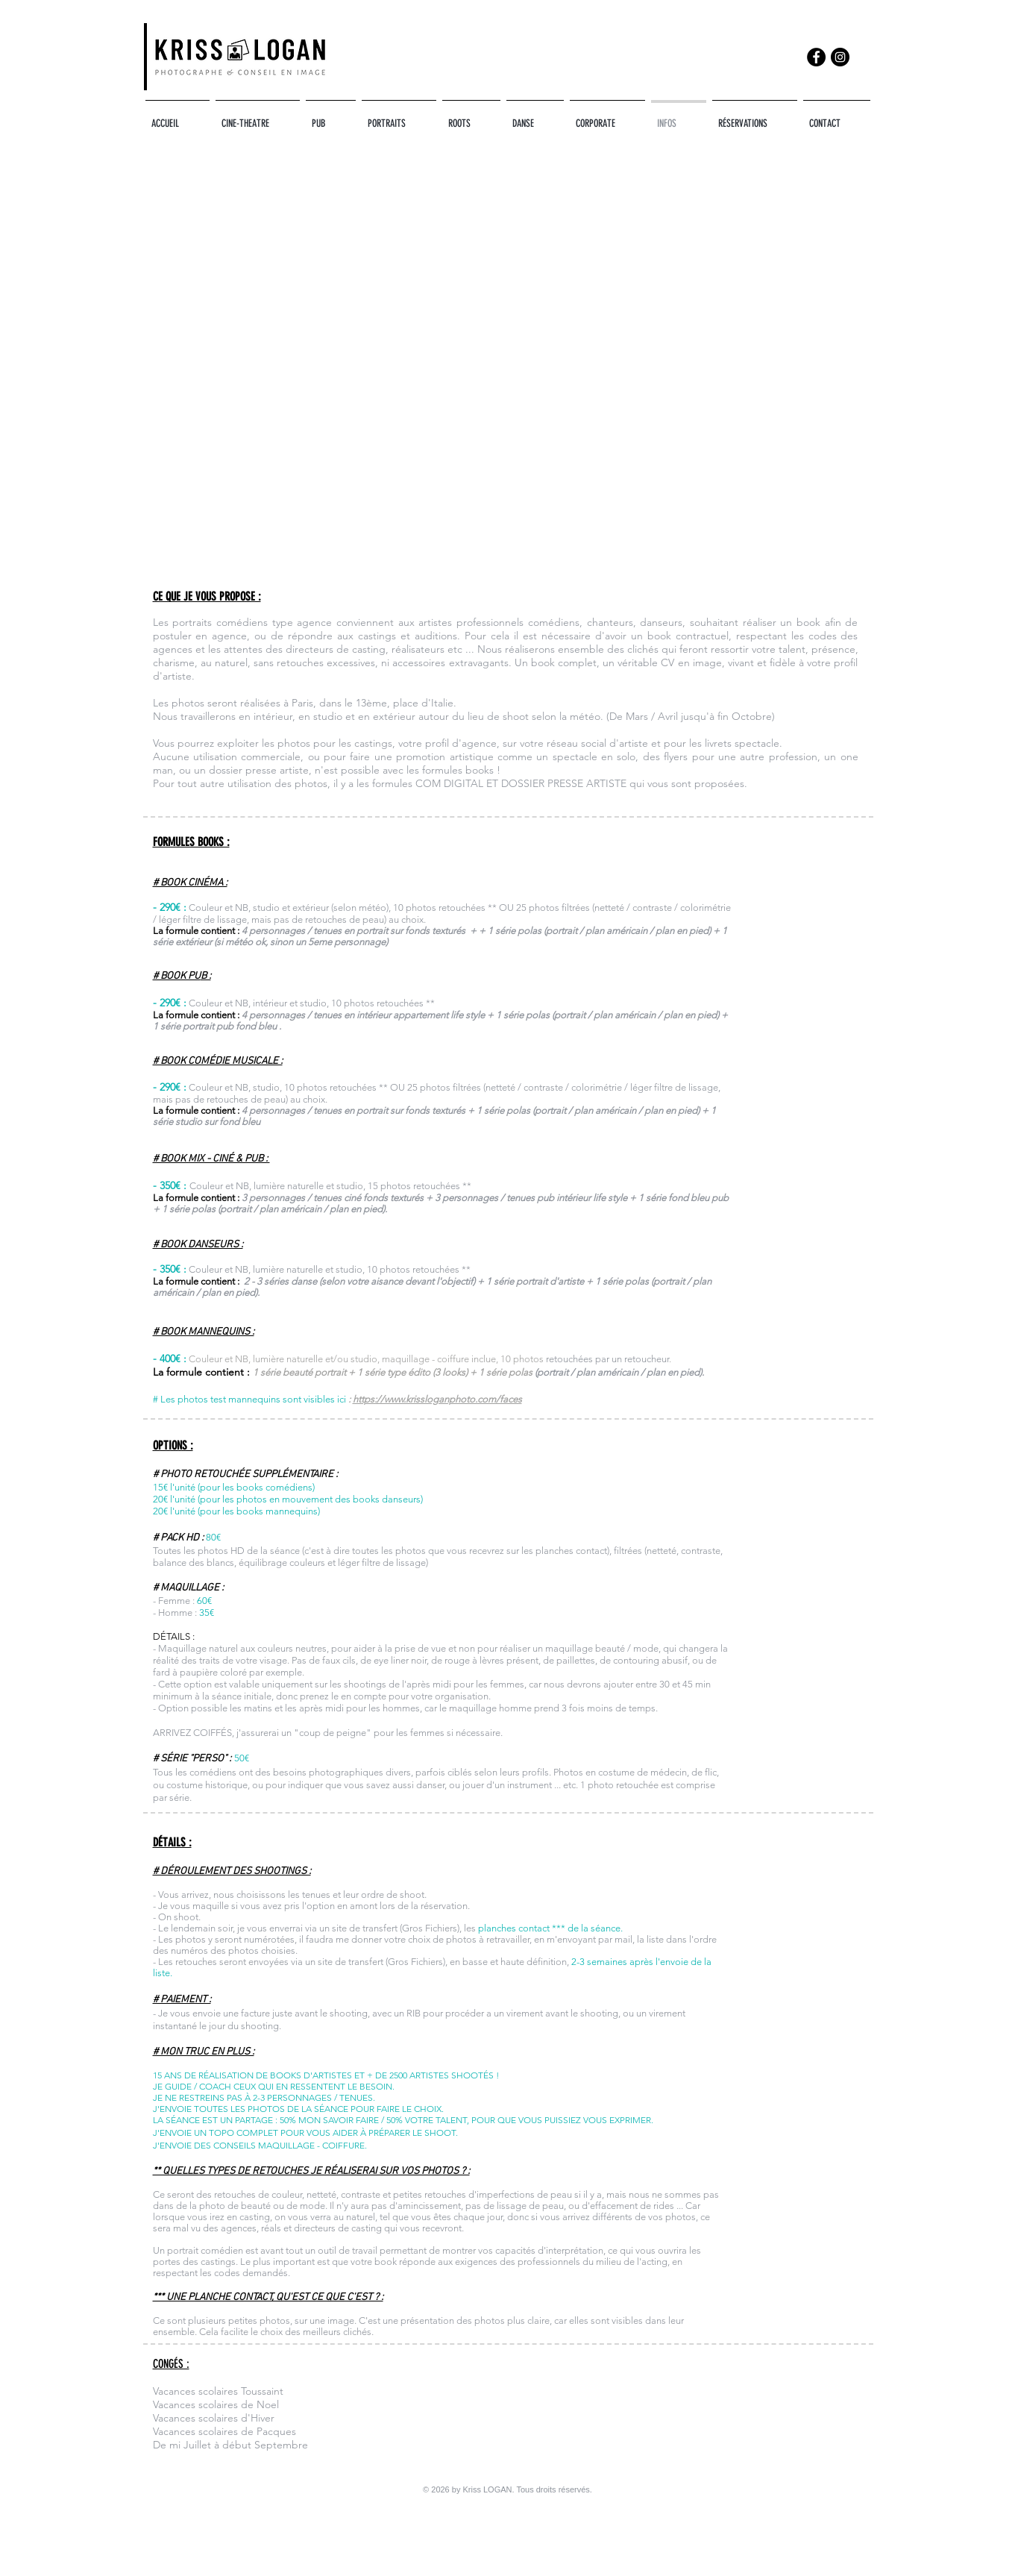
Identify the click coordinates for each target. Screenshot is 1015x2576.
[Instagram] (840, 57)
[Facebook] (816, 57)
